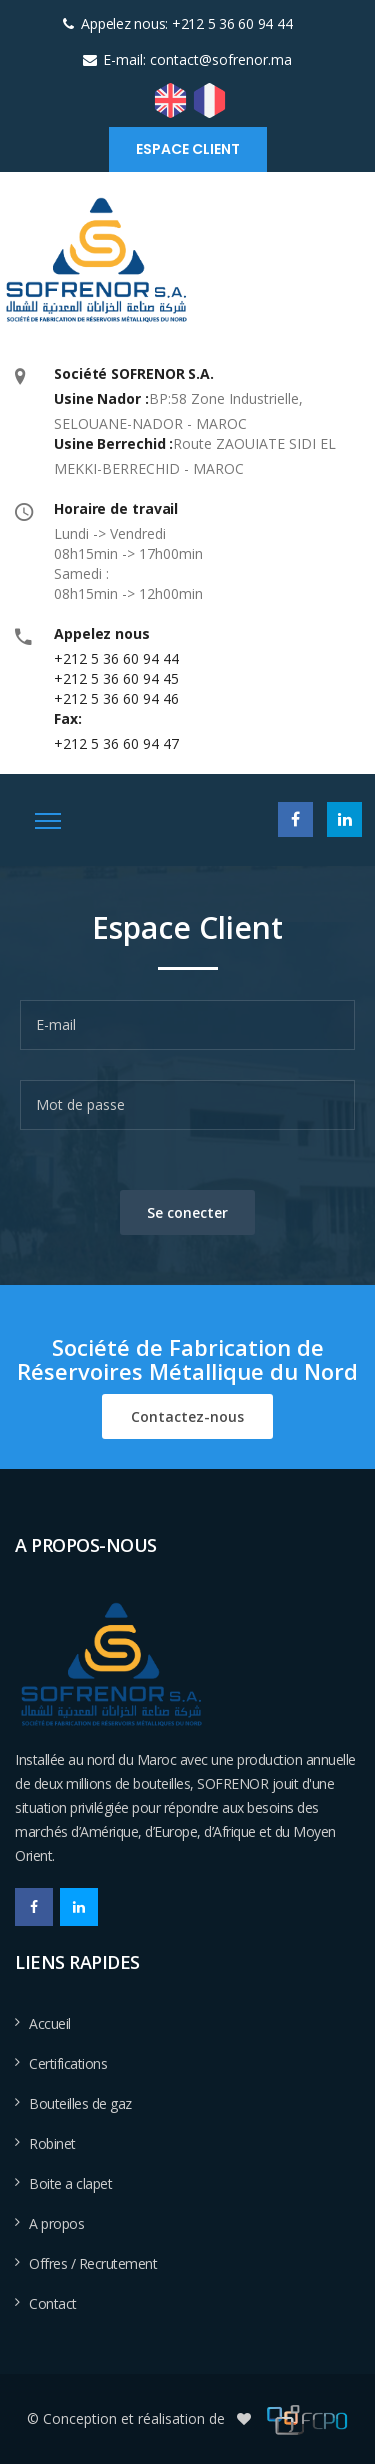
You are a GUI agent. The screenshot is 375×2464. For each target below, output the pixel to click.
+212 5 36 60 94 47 (116, 743)
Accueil (50, 2023)
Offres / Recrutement (93, 2263)
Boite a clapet (70, 2183)
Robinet (52, 2143)
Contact (53, 2303)
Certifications (68, 2063)
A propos (56, 2223)
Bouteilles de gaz (80, 2103)
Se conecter (187, 1212)
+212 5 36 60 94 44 (116, 658)
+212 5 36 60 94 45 (116, 678)
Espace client (188, 149)
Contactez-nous (187, 1416)
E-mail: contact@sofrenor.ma (197, 59)
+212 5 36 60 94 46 (116, 698)
